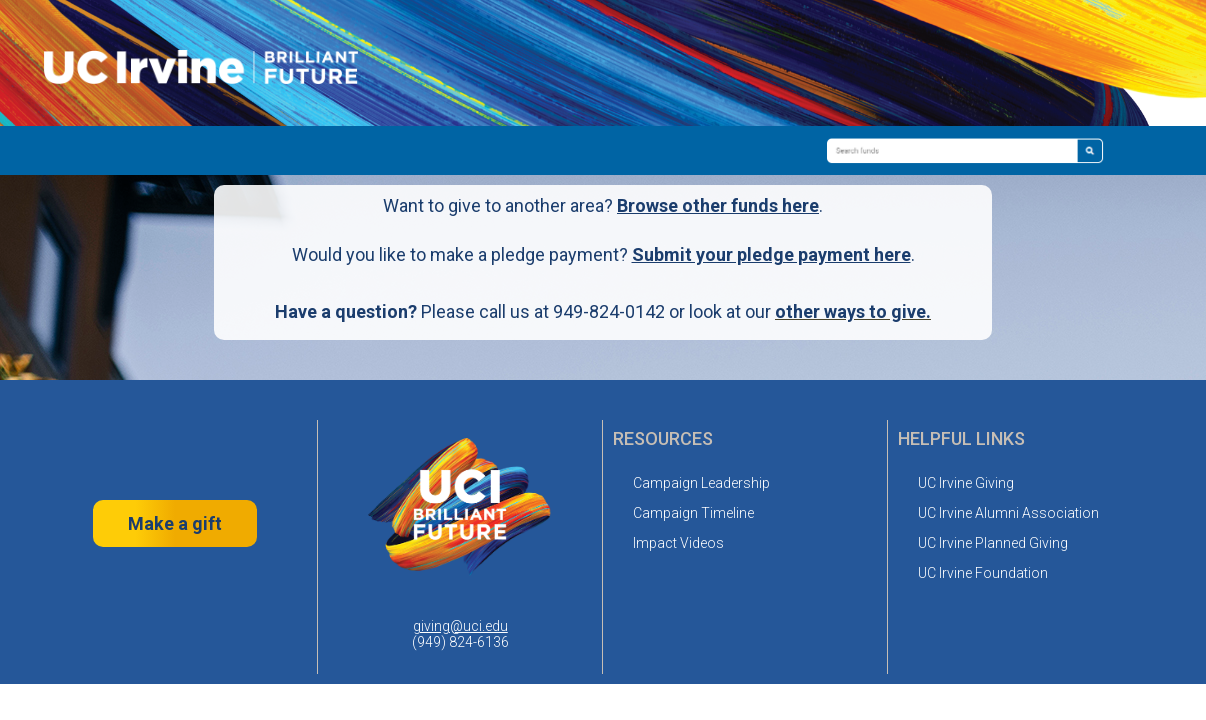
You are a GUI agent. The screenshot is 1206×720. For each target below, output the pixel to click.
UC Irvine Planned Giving (993, 543)
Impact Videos (678, 543)
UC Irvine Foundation (983, 573)
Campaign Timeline (693, 513)
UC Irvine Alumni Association (1008, 513)
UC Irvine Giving (966, 483)
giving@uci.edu (460, 626)
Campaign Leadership (701, 483)
